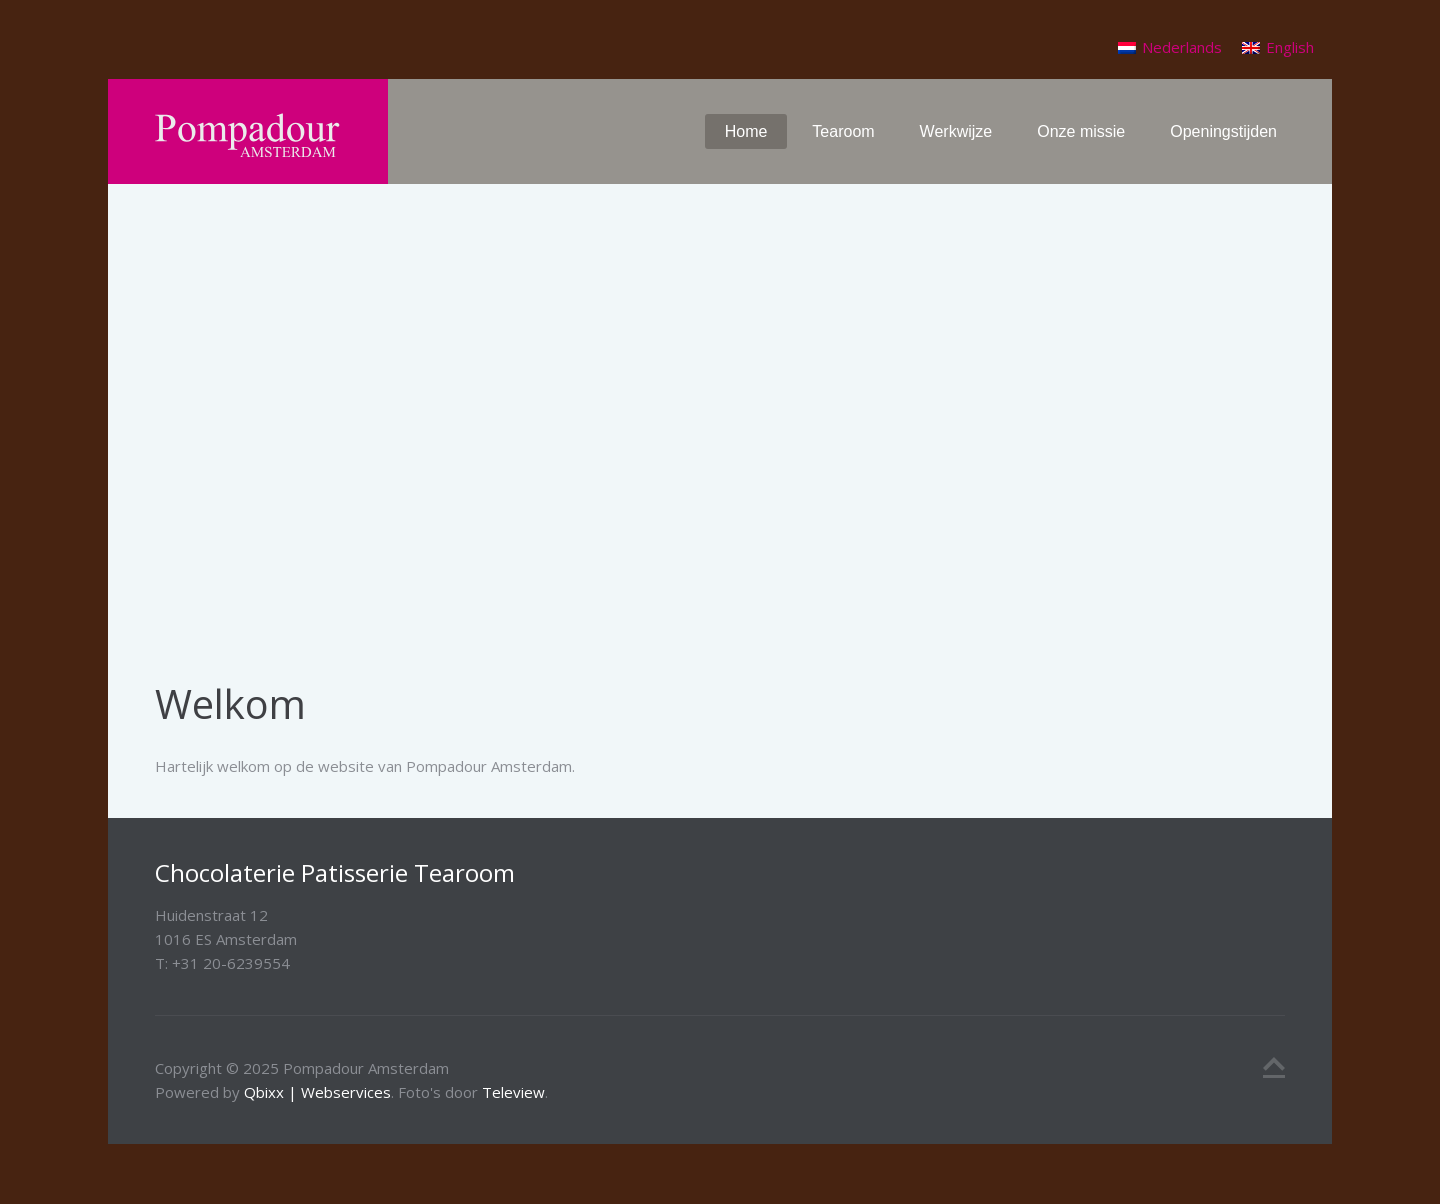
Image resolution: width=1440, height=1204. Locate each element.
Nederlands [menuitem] (1182, 47)
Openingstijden (1223, 131)
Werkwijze (956, 131)
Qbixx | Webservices (317, 1092)
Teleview (513, 1092)
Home (746, 131)
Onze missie (1081, 131)
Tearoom (843, 131)
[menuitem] (1170, 47)
